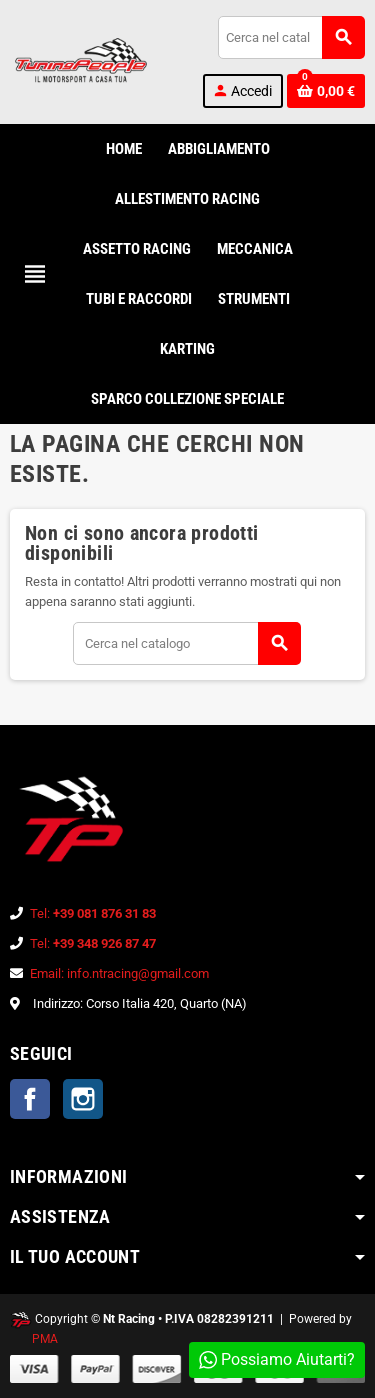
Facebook (30, 1099)
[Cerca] (291, 37)
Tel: (93, 913)
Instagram (83, 1099)
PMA (45, 1339)
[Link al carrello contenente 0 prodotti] (326, 91)
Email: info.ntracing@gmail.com (119, 973)
